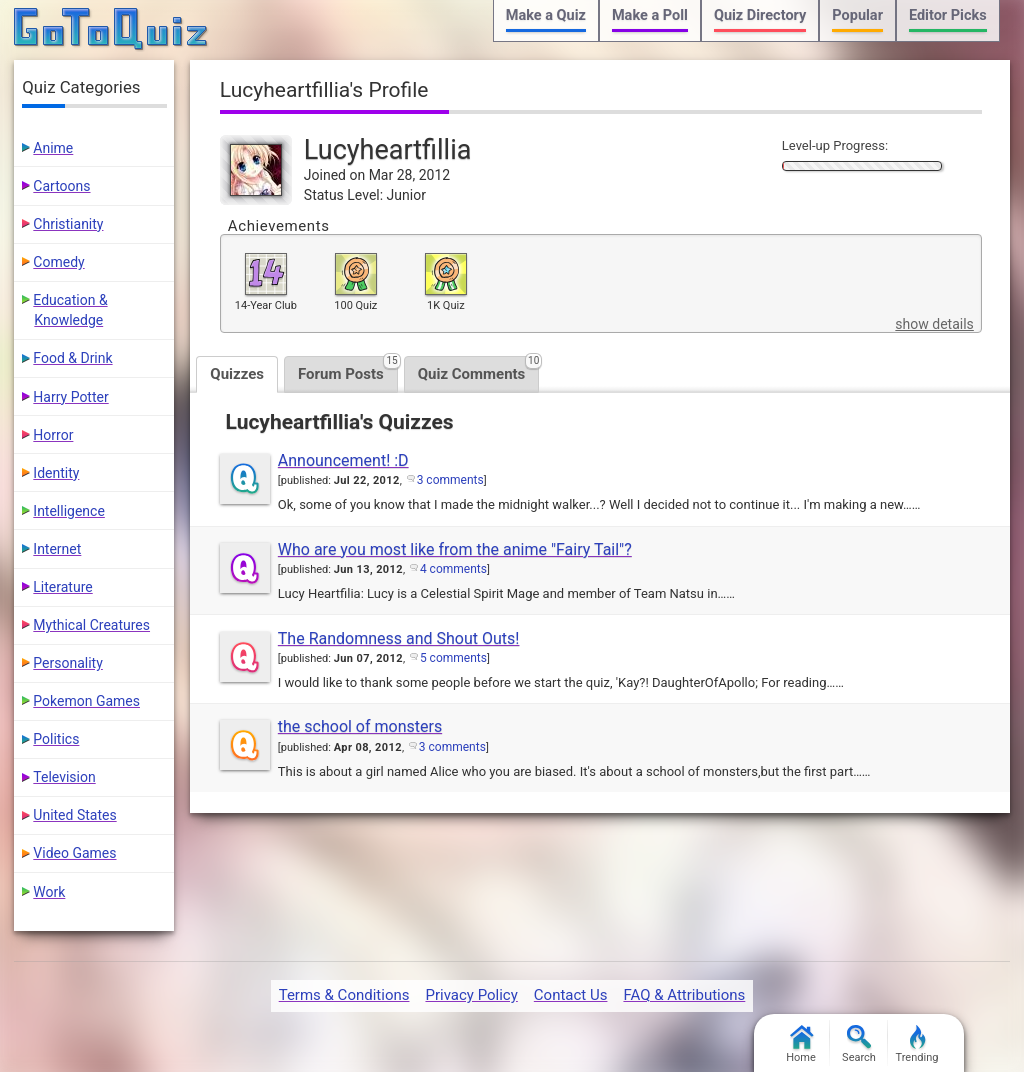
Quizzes (237, 374)
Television (64, 777)
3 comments (450, 480)
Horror (53, 435)
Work (49, 892)
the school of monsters (360, 726)
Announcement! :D (343, 460)
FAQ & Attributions (684, 995)
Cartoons (61, 186)
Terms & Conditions (344, 995)
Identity (56, 473)
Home (801, 1044)
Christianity (68, 224)
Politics (56, 739)
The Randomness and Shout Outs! (399, 638)
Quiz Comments (479, 369)
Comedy (58, 262)
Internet (57, 549)
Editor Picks (948, 15)
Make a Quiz (546, 15)
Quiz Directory (760, 15)
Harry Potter (70, 397)
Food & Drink (72, 358)
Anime (53, 148)
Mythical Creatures (91, 625)
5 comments (453, 658)
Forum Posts (348, 369)
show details (934, 324)
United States (74, 815)
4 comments (453, 569)
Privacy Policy (471, 995)
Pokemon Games (86, 701)
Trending (917, 1044)
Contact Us (571, 995)
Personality (67, 663)
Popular (857, 15)
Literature (62, 587)
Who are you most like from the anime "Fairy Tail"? (455, 549)
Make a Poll (650, 15)
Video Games (74, 853)
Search (859, 1044)
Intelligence (69, 511)
